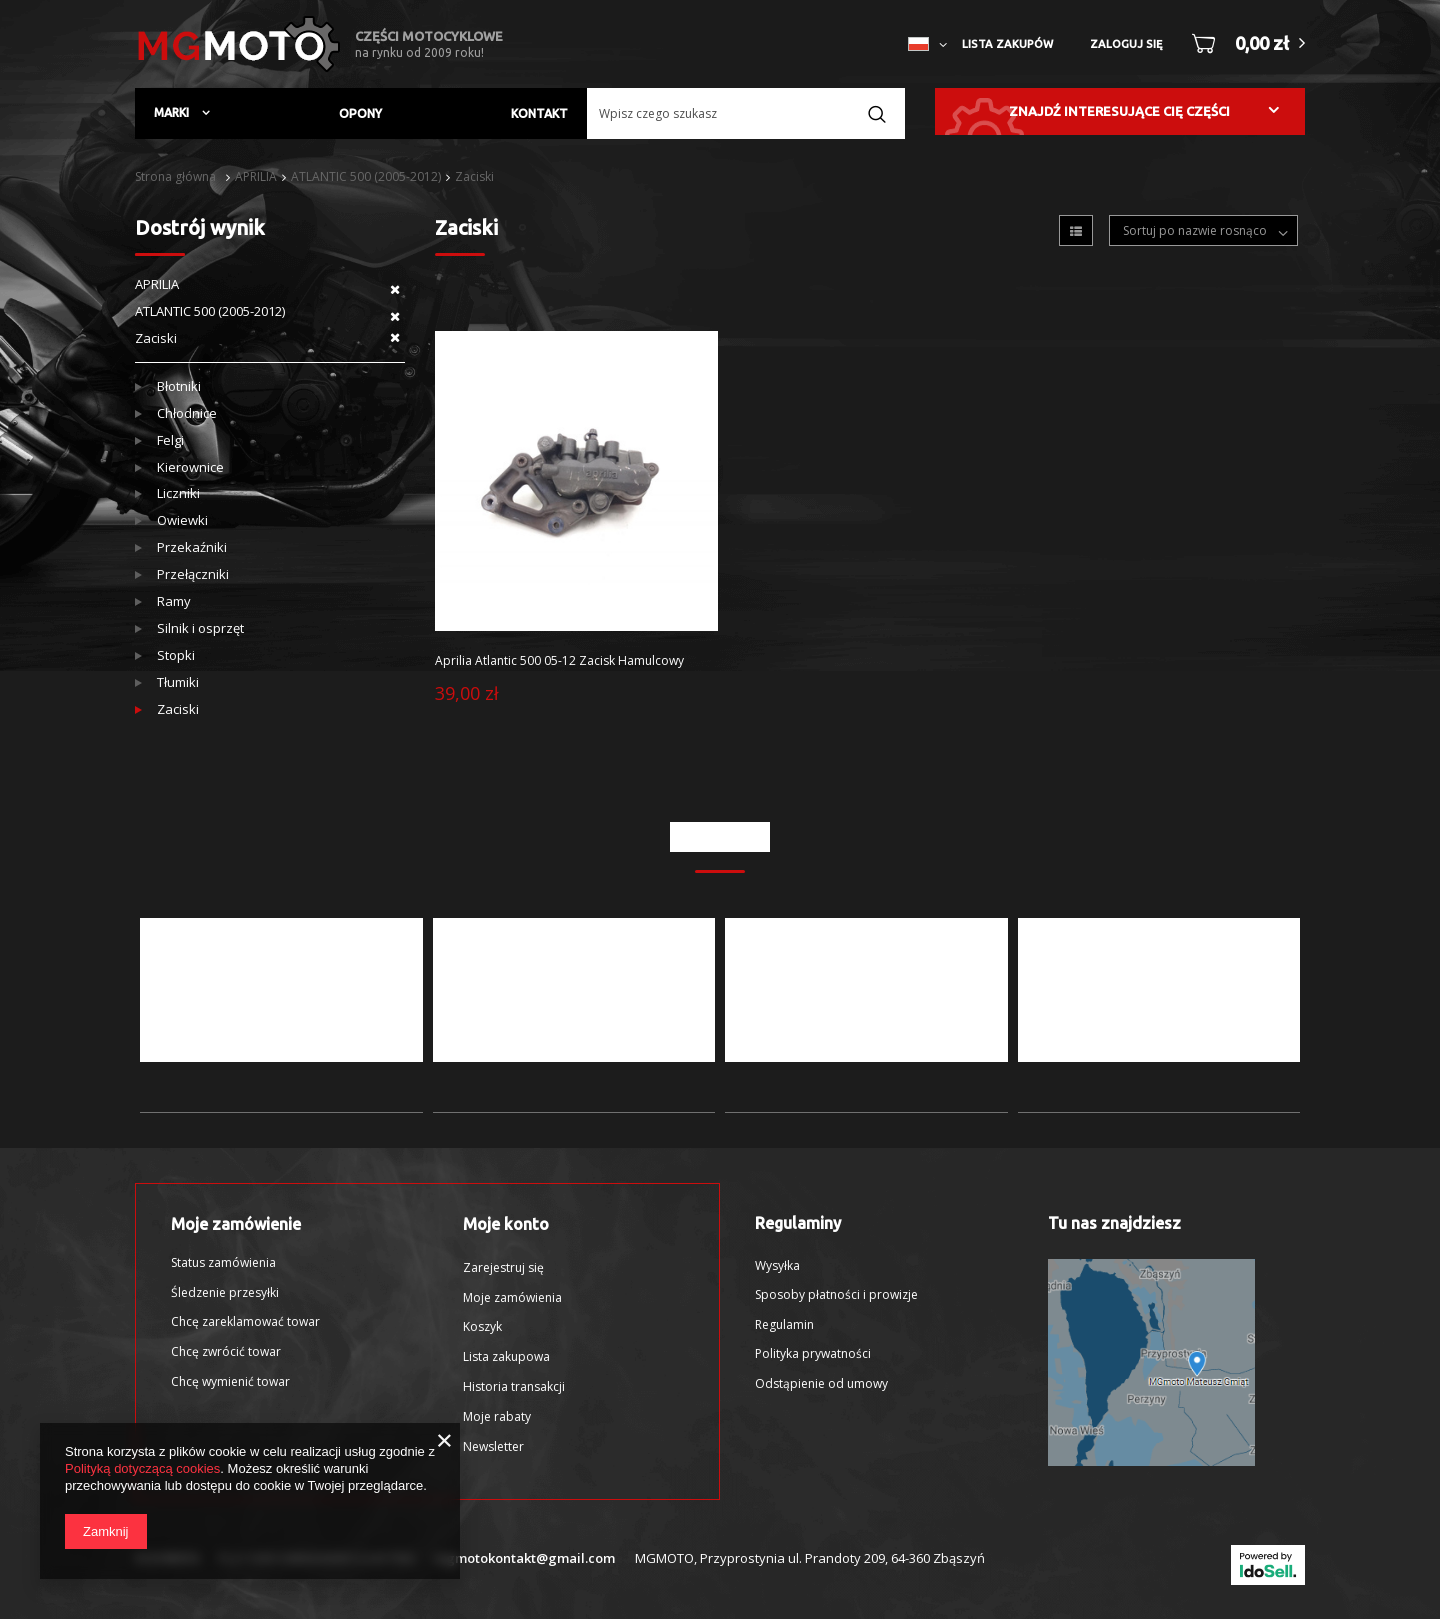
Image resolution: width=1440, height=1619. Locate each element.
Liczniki (178, 493)
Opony (360, 113)
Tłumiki (178, 682)
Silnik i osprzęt (200, 628)
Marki (173, 112)
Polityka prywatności (813, 1354)
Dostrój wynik (200, 227)
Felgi (170, 440)
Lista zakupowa (506, 1357)
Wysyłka (777, 1266)
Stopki (176, 655)
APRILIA (256, 176)
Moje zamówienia (512, 1298)
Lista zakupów (1007, 44)
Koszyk (482, 1327)
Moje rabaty (497, 1417)
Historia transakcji (514, 1387)
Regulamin (784, 1325)
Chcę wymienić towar (230, 1382)
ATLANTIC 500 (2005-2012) (366, 176)
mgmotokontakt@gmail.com (524, 1558)
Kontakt (539, 113)
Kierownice (190, 467)
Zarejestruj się (503, 1268)
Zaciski (474, 176)
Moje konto (506, 1224)
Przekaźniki (192, 547)
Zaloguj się (1126, 44)
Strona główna (175, 176)
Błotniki (179, 386)
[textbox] (746, 113)
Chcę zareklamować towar (245, 1322)
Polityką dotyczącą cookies (142, 1468)
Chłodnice (187, 413)
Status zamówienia (223, 1263)
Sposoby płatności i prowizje (836, 1295)
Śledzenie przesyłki (225, 1293)
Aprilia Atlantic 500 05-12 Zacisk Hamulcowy (559, 661)
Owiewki (182, 520)
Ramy (174, 601)
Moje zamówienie (236, 1224)
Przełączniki (193, 574)
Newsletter (493, 1447)
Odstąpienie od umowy (821, 1384)
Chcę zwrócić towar (226, 1352)
